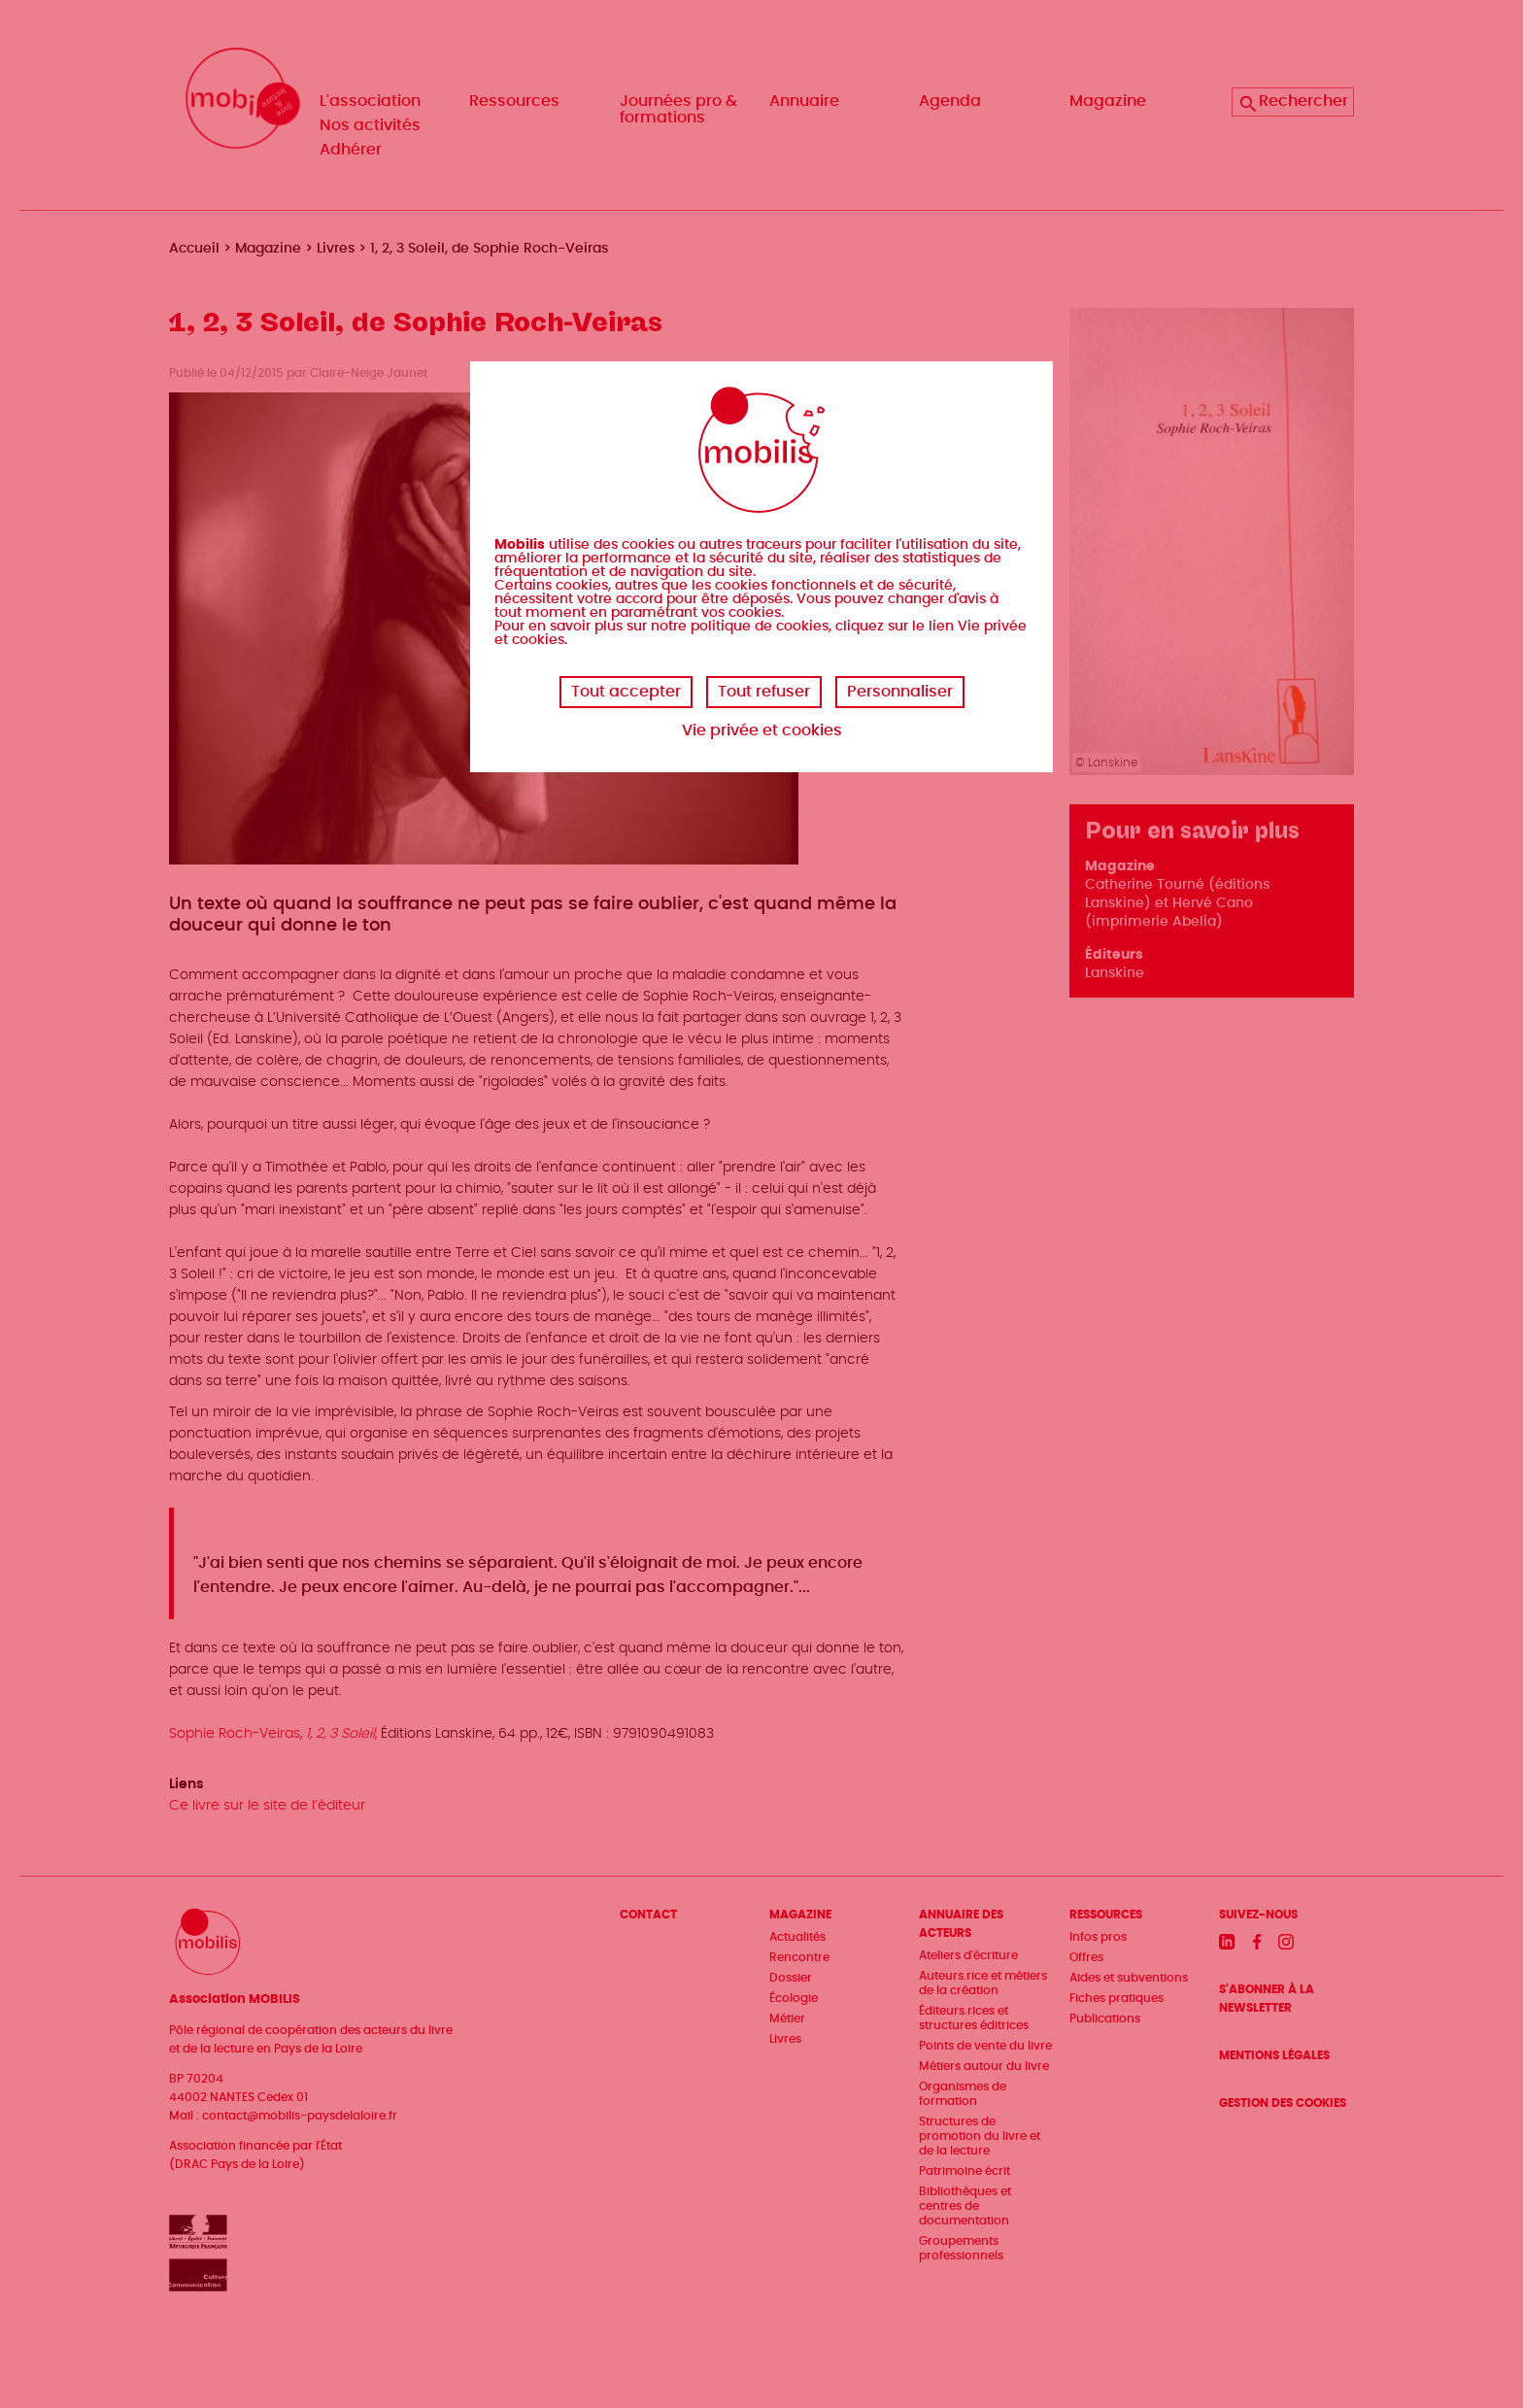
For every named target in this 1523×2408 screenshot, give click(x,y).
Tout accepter (626, 691)
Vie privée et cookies (762, 730)
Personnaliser (900, 691)
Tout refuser (764, 691)
